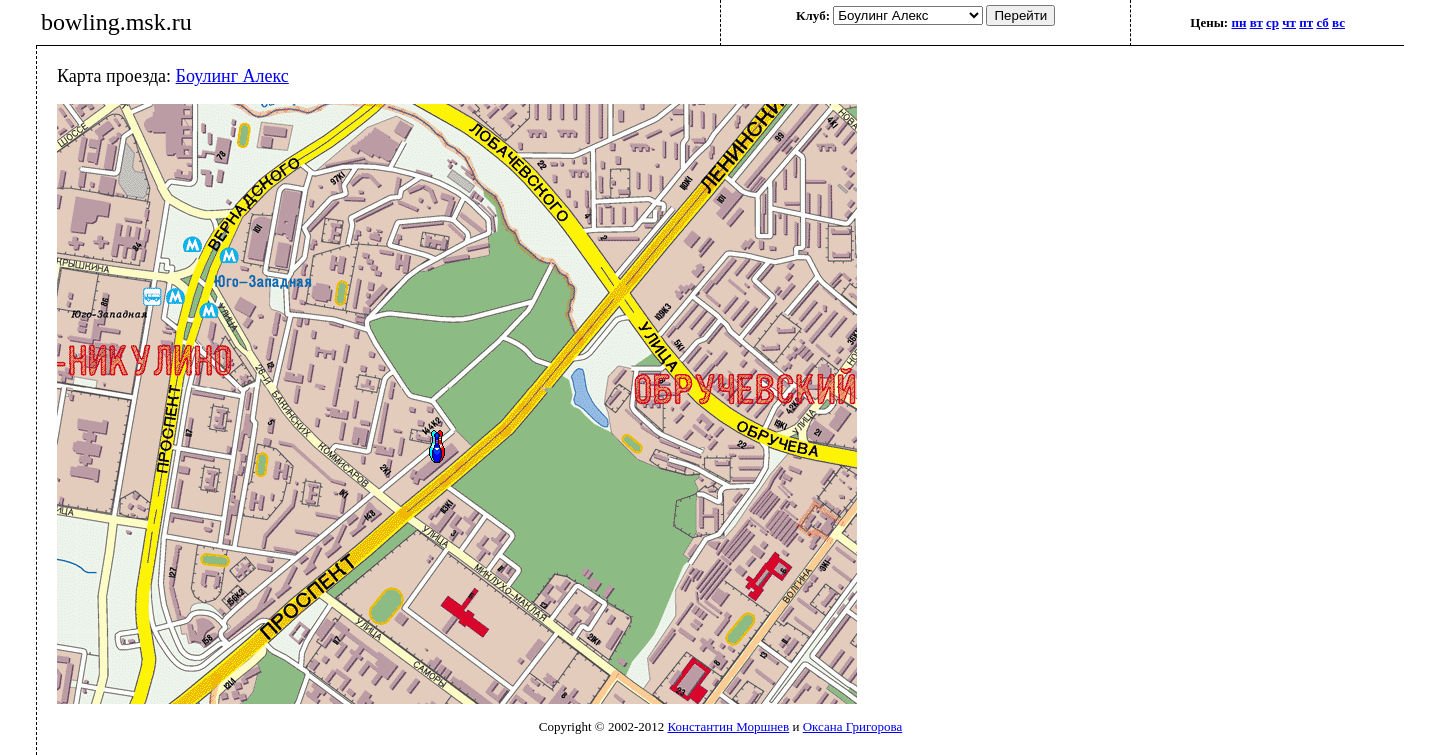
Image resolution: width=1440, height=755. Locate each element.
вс (1338, 22)
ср (1272, 22)
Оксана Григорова (852, 726)
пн (1238, 22)
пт (1306, 22)
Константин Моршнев (728, 726)
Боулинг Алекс (232, 76)
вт (1256, 22)
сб (1322, 22)
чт (1289, 22)
